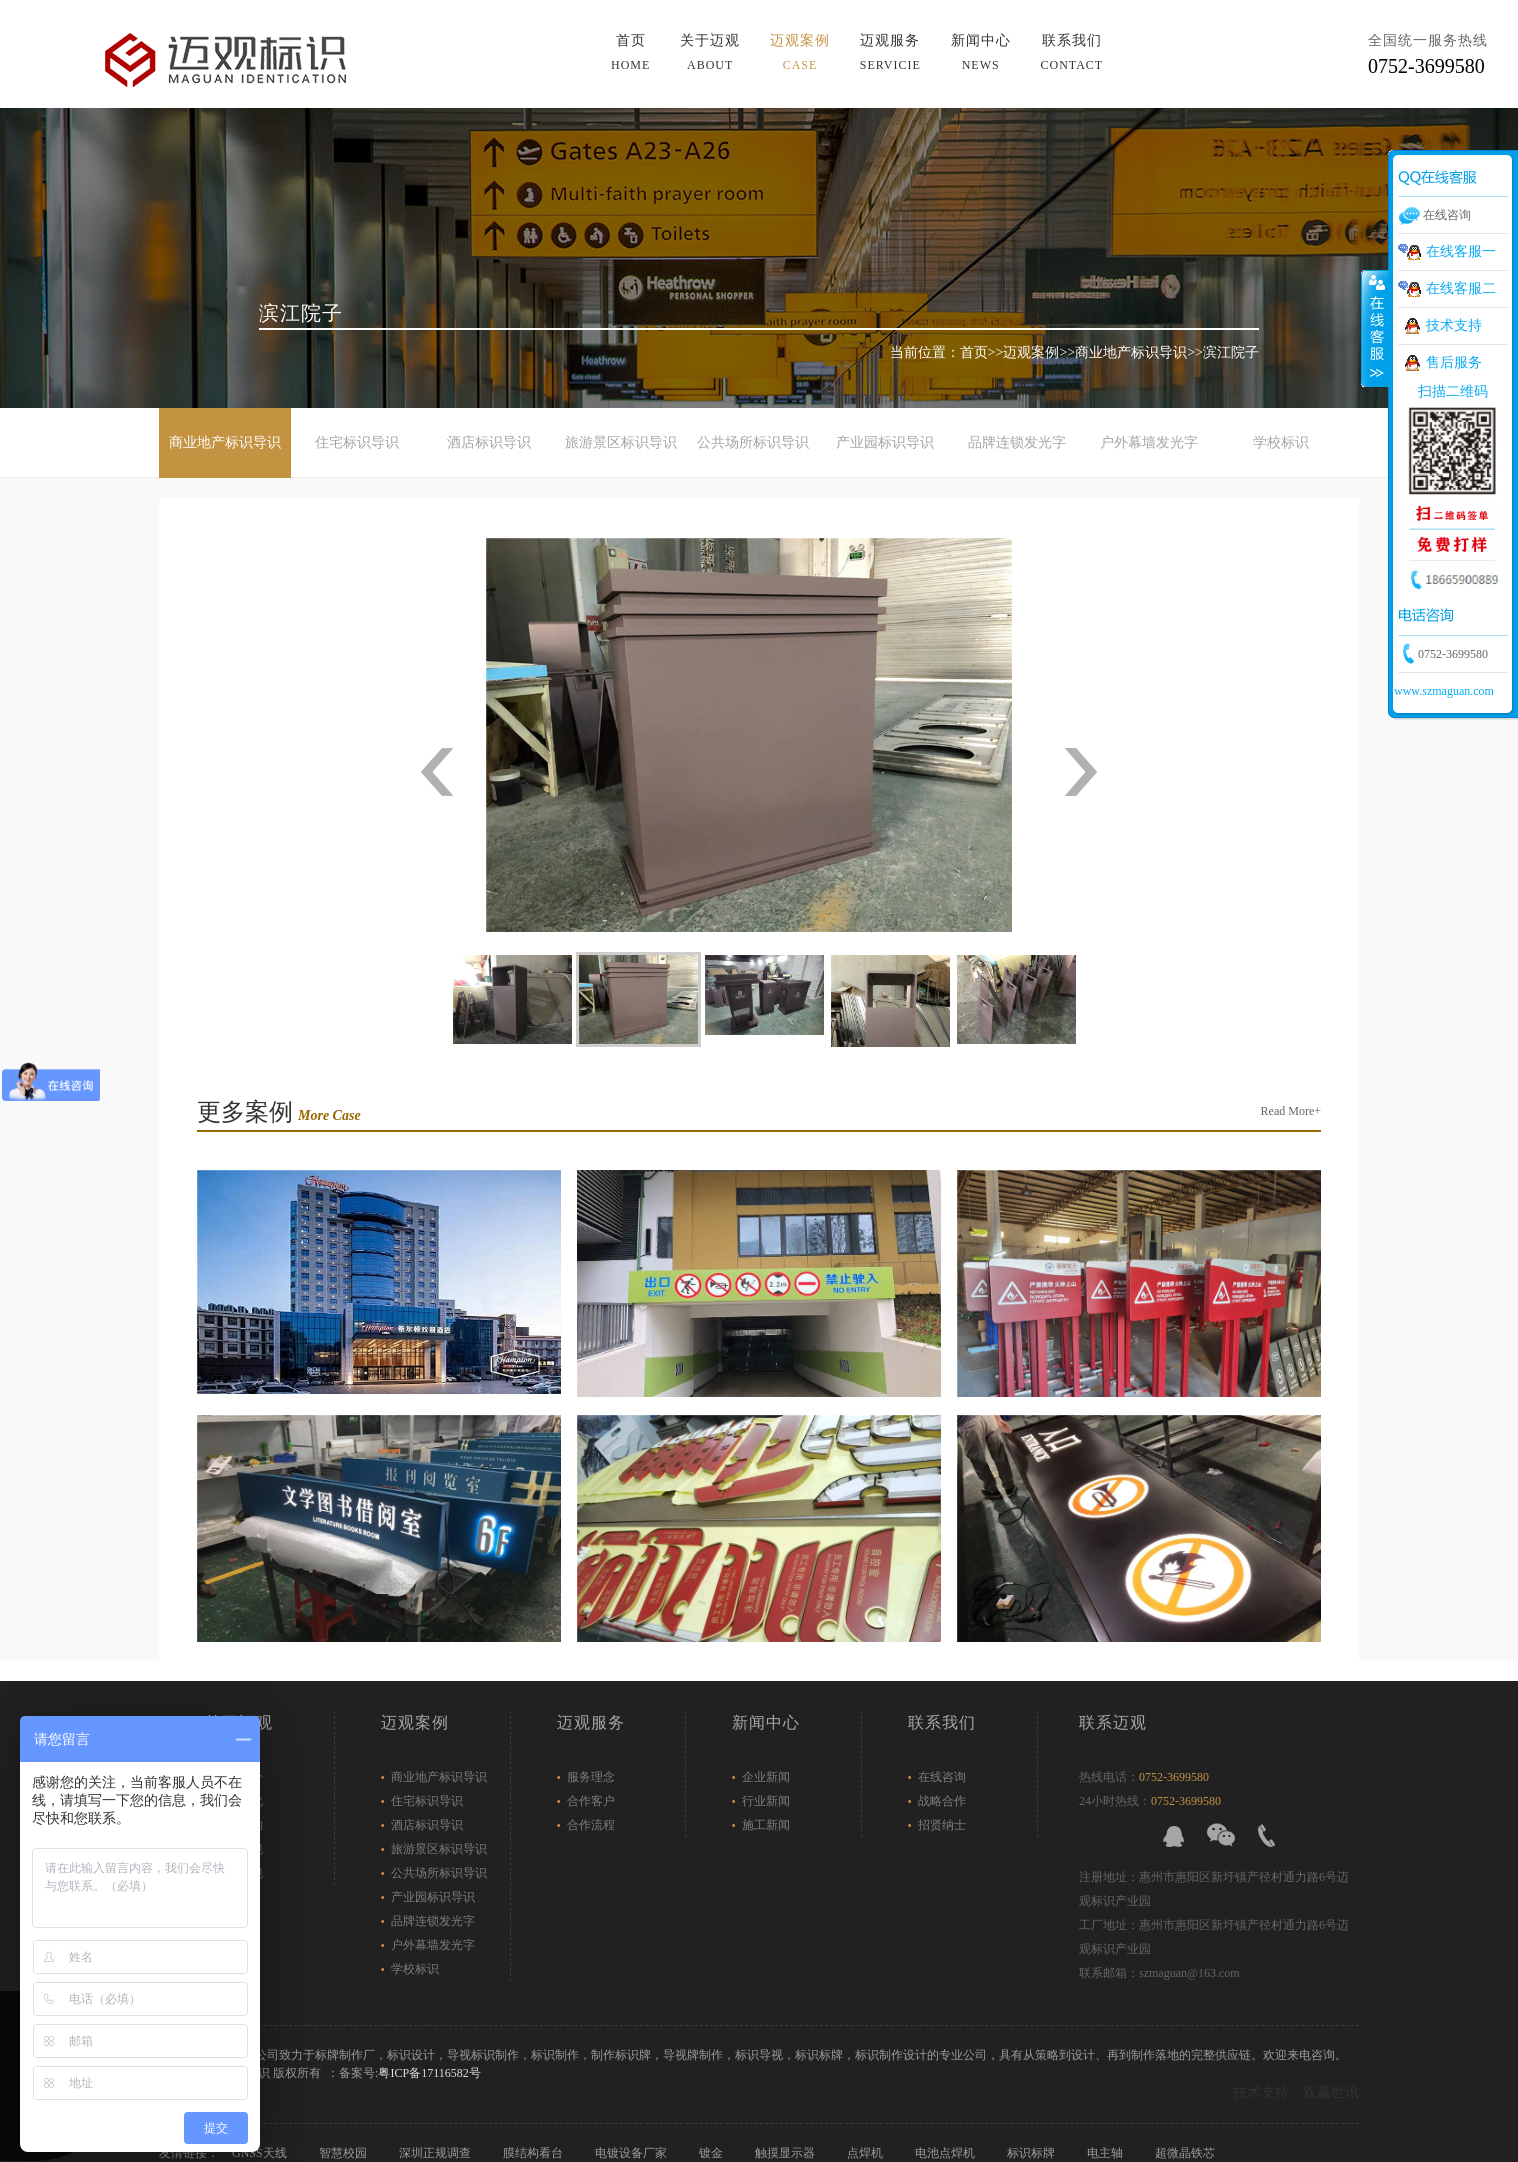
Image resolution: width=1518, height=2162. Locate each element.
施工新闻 (766, 1825)
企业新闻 (766, 1777)
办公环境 (239, 1849)
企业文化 (239, 1801)
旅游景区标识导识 (621, 442)
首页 (630, 52)
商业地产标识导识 (1131, 352)
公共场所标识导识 (753, 442)
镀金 (712, 2153)
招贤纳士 (942, 1825)
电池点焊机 (946, 2153)
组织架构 (239, 1825)
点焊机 (866, 2153)
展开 (1375, 329)
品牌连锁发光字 (1017, 442)
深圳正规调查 (436, 2153)
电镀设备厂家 (632, 2153)
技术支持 (1454, 325)
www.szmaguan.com (1444, 691)
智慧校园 (344, 2153)
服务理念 (591, 1777)
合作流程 (591, 1825)
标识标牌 (1032, 2153)
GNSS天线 (261, 2153)
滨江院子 (1231, 352)
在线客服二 (1461, 288)
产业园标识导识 (885, 442)
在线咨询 (942, 1777)
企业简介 (239, 1777)
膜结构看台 (534, 2153)
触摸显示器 (786, 2153)
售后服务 (1454, 362)
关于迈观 (710, 52)
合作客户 (591, 1801)
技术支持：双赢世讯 (1296, 2092)
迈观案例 (800, 52)
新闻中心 (981, 52)
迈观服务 (890, 52)
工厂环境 (239, 1873)
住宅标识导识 (357, 442)
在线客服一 (1461, 251)
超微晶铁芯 (1186, 2153)
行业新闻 (766, 1801)
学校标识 (1281, 442)
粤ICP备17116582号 (429, 2073)
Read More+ (1291, 1111)
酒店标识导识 (489, 442)
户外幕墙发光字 (1149, 442)
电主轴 (1106, 2153)
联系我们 (1071, 52)
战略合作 (942, 1801)
